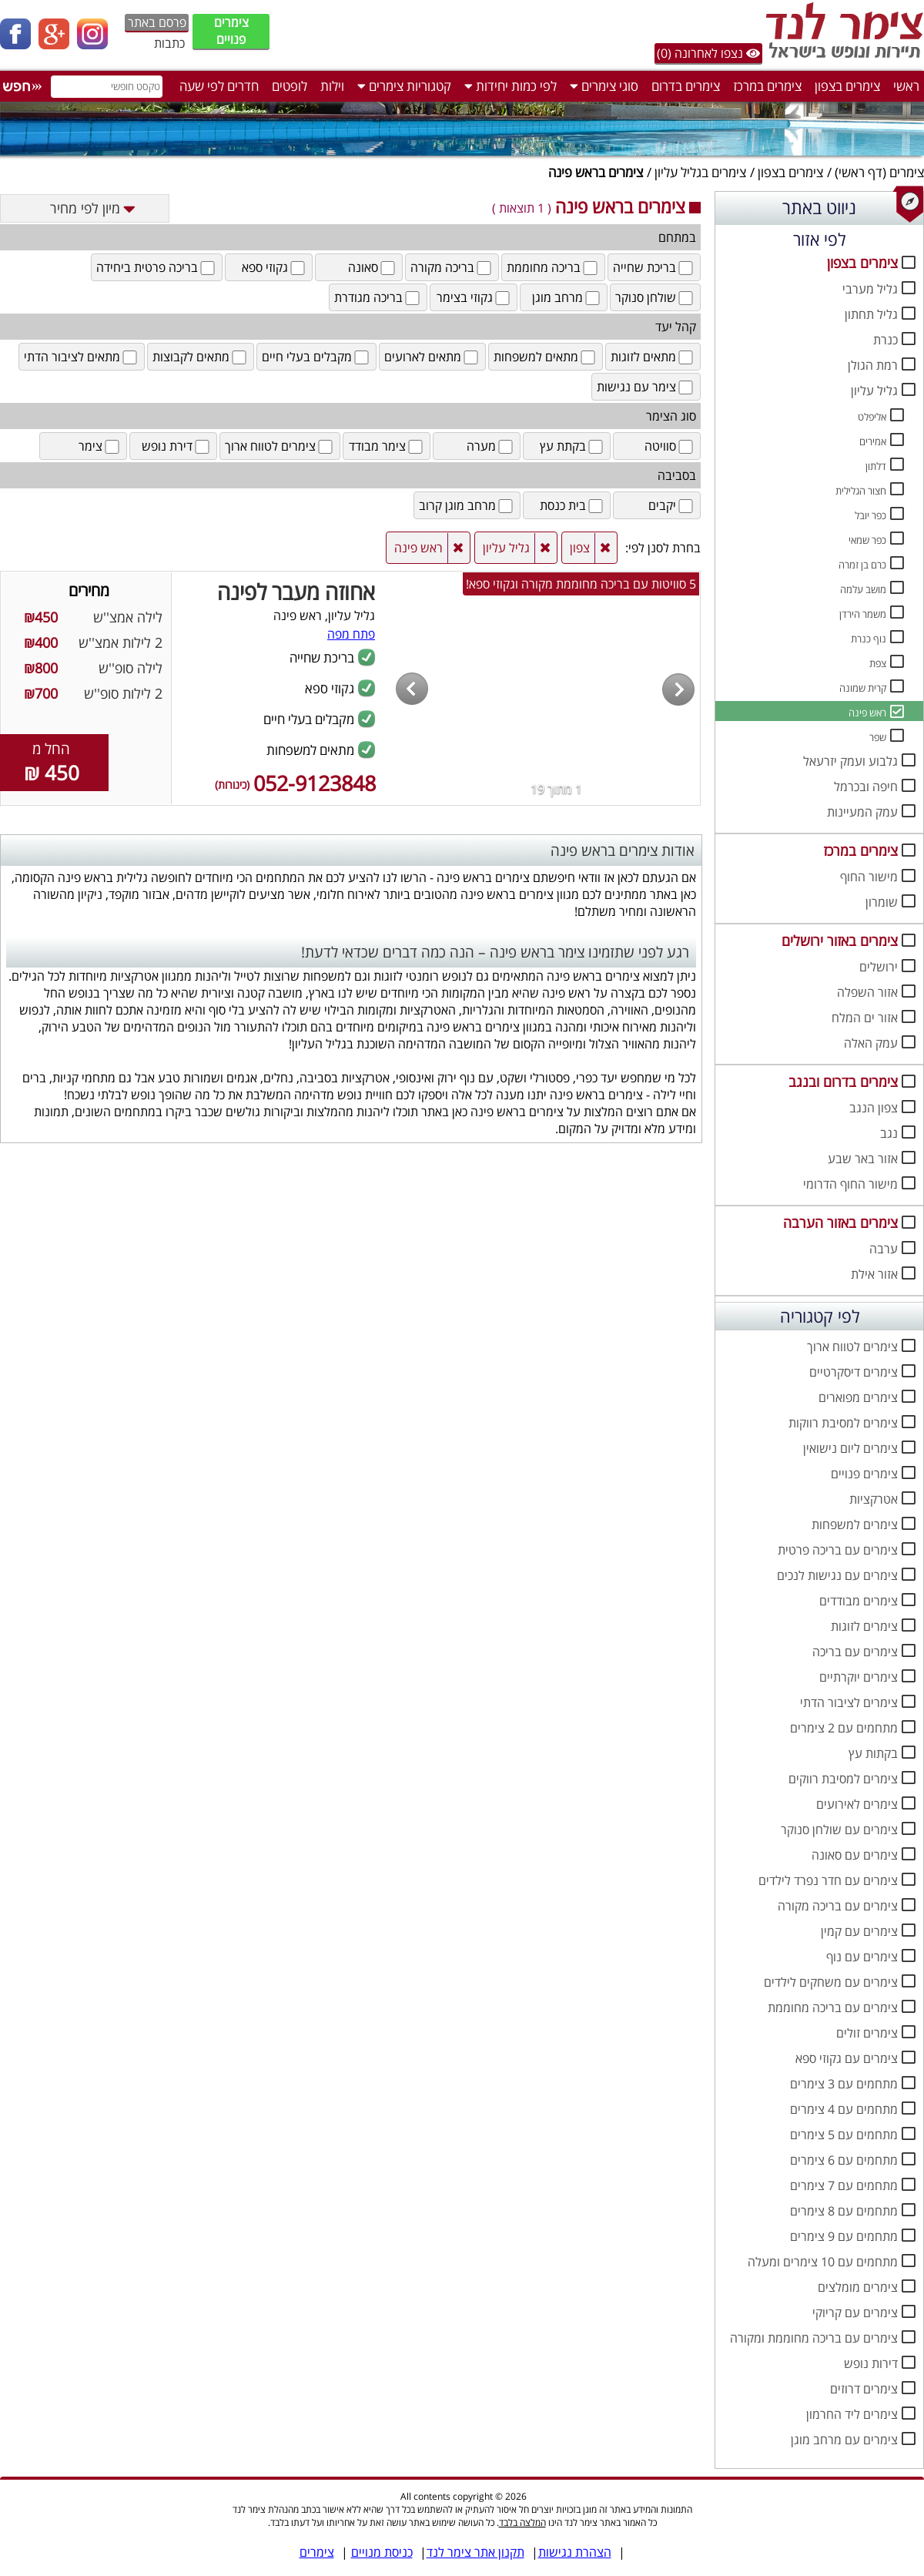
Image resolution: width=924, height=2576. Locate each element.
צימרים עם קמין (859, 1931)
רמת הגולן (873, 365)
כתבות (169, 43)
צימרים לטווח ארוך (852, 1346)
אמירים (872, 441)
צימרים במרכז (767, 86)
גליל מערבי (870, 288)
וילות (332, 86)
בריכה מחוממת (553, 267)
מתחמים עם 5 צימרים (844, 2134)
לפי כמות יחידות (510, 86)
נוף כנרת (868, 639)
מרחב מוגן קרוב (467, 505)
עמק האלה (871, 1043)
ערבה (883, 1248)
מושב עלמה (863, 589)
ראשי (906, 86)
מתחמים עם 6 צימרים (844, 2160)
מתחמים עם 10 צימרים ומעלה (823, 2261)
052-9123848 (295, 783)
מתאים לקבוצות (200, 356)
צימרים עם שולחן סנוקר (839, 1829)
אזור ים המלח (865, 1017)
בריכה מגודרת (378, 297)
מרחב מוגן (567, 297)
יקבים (671, 505)
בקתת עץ (572, 446)
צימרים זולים (867, 2032)
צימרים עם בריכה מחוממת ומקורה (814, 2337)
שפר (877, 737)
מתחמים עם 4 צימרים (844, 2109)
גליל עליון (874, 390)
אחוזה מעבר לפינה (296, 591)
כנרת (885, 339)
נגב (889, 1133)
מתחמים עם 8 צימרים (844, 2210)
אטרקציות (873, 1499)
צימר (100, 446)
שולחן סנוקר (655, 297)
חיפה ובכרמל (866, 786)
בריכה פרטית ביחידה (156, 267)
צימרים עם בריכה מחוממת (833, 2007)
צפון (580, 547)
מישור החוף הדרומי (850, 1184)
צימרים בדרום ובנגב (843, 1081)
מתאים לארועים (432, 356)
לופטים (289, 86)
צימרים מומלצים (858, 2287)
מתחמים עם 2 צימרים (844, 1727)
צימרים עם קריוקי (855, 2312)
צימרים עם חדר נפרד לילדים (828, 1880)
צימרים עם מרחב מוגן (844, 2439)
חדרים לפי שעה (219, 86)
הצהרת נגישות (574, 2552)
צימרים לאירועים (857, 1804)
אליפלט (872, 417)
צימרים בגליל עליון (700, 172)
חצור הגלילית (860, 491)
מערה (491, 446)
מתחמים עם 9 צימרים (844, 2236)
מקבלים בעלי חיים (316, 356)
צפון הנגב (873, 1107)
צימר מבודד (387, 446)
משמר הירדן (862, 614)
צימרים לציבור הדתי (849, 1702)
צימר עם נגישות (646, 386)
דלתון (875, 466)
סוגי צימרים (604, 86)
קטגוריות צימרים (404, 86)
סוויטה (669, 446)
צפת (877, 663)
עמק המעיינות (862, 811)
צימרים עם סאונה (855, 1854)
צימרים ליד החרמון (852, 2414)
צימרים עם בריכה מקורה (838, 1905)
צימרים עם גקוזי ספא (846, 2058)
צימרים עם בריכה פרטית (838, 1549)
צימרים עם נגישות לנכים (837, 1575)
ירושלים (878, 966)
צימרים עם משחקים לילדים (831, 1982)
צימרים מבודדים (858, 1600)
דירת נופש (177, 446)
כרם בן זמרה (862, 565)
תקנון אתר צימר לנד (475, 2552)
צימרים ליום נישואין (850, 1448)
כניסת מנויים (382, 2552)
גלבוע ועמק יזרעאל (850, 761)
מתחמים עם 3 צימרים (844, 2083)
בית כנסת (572, 505)
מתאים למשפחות (546, 356)
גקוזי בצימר (474, 297)
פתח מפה (351, 634)
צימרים (906, 172)
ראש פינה (867, 712)
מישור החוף (869, 876)
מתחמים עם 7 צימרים (844, 2185)
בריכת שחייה (654, 267)
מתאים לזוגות (653, 356)
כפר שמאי (867, 540)
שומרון (881, 902)
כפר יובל (870, 515)
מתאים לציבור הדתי (81, 356)
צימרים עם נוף (862, 1956)
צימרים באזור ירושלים (840, 940)
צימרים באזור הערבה (840, 1222)
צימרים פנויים (231, 31)
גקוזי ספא (274, 267)
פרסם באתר (157, 22)
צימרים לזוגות (864, 1626)
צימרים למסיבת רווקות (843, 1422)
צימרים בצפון (847, 86)
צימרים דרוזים (864, 2388)
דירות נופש (871, 2363)
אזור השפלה (867, 992)
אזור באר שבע (863, 1158)
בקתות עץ (873, 1753)
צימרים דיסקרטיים (853, 1371)
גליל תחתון (871, 314)
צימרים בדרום (685, 86)
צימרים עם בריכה (855, 1651)
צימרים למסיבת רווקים (843, 1778)
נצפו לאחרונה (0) (708, 53)
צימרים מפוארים (858, 1397)
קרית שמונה (862, 688)
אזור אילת (874, 1274)
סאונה (372, 267)
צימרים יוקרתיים (858, 1677)
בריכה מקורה (452, 267)
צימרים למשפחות (855, 1524)
